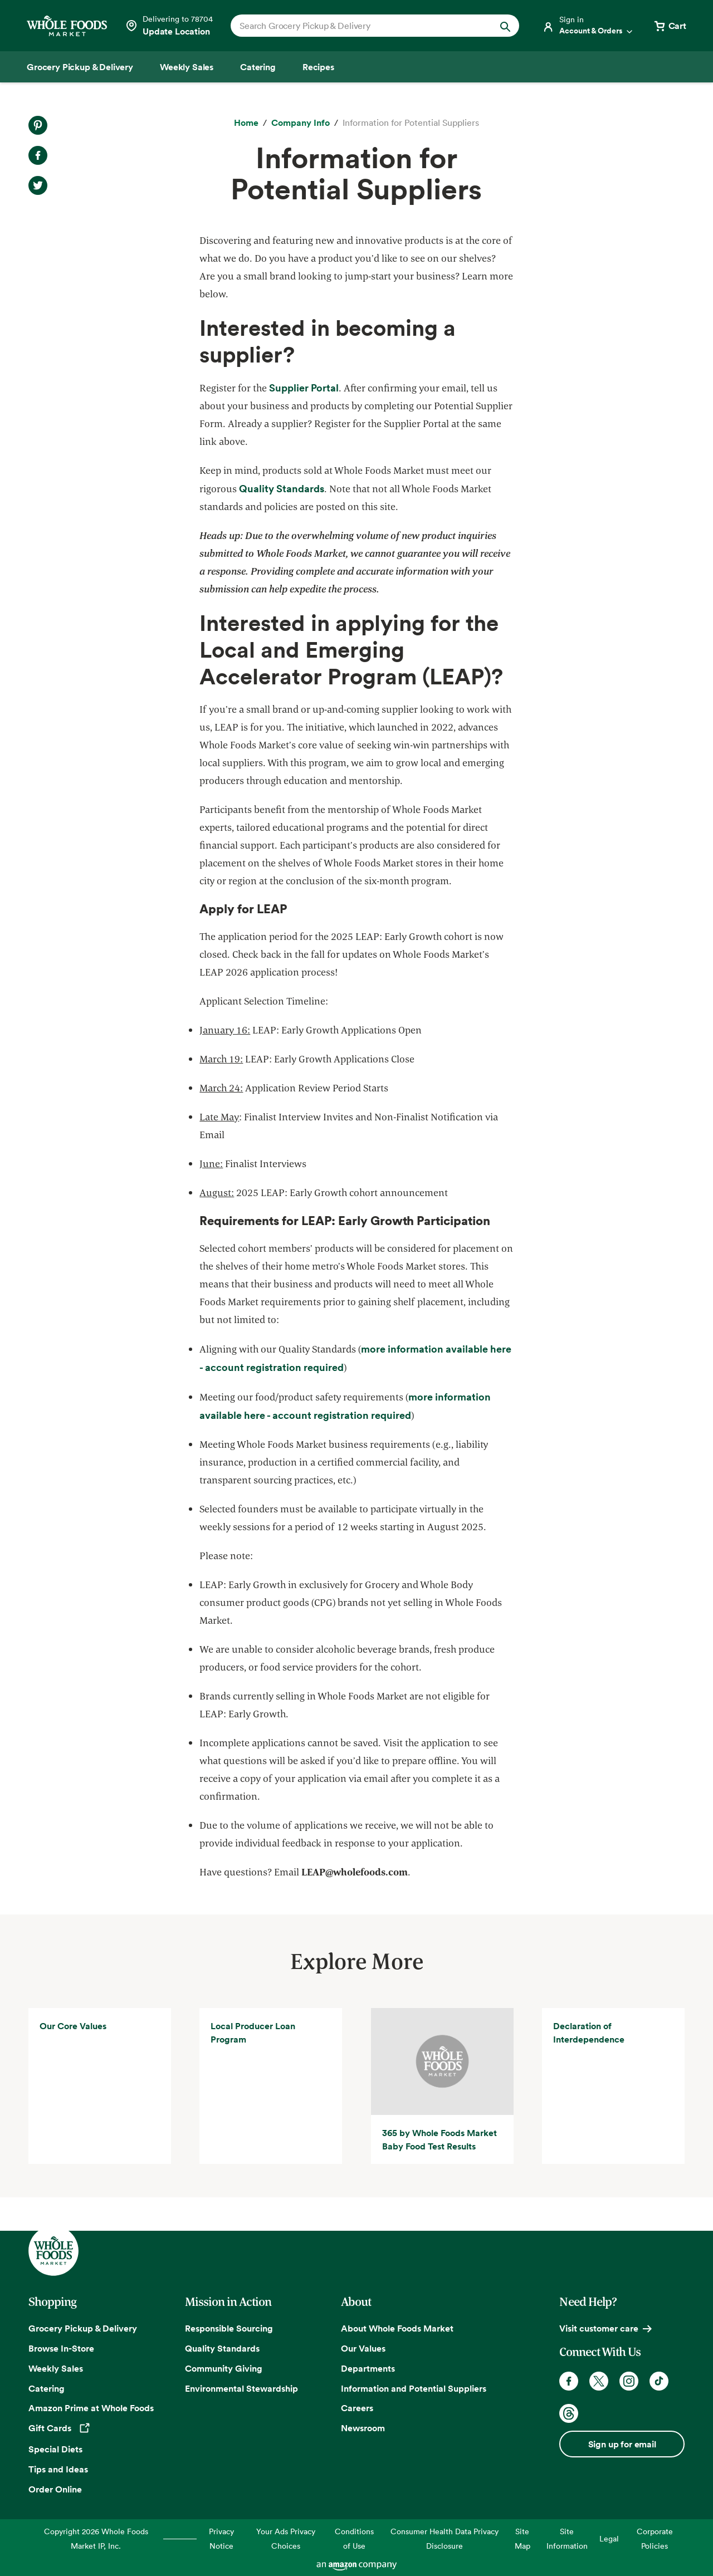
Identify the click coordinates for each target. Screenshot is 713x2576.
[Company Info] (300, 123)
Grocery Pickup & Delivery (82, 2328)
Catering (46, 2388)
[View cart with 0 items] (669, 25)
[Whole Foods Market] (67, 26)
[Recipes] (318, 67)
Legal (609, 2538)
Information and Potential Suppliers (413, 2388)
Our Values (363, 2348)
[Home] (246, 123)
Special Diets (55, 2449)
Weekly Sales (55, 2368)
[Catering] (258, 67)
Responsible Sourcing (229, 2328)
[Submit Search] (505, 25)
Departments (368, 2368)
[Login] (588, 25)
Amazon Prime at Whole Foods (91, 2408)
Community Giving (223, 2368)
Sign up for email (622, 2444)
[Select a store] (169, 25)
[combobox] (361, 25)
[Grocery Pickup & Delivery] (80, 67)
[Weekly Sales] (186, 67)
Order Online (55, 2489)
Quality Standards (222, 2348)
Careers (357, 2408)
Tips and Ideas (58, 2469)
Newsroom (363, 2428)
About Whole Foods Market (397, 2328)
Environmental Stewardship (241, 2388)
